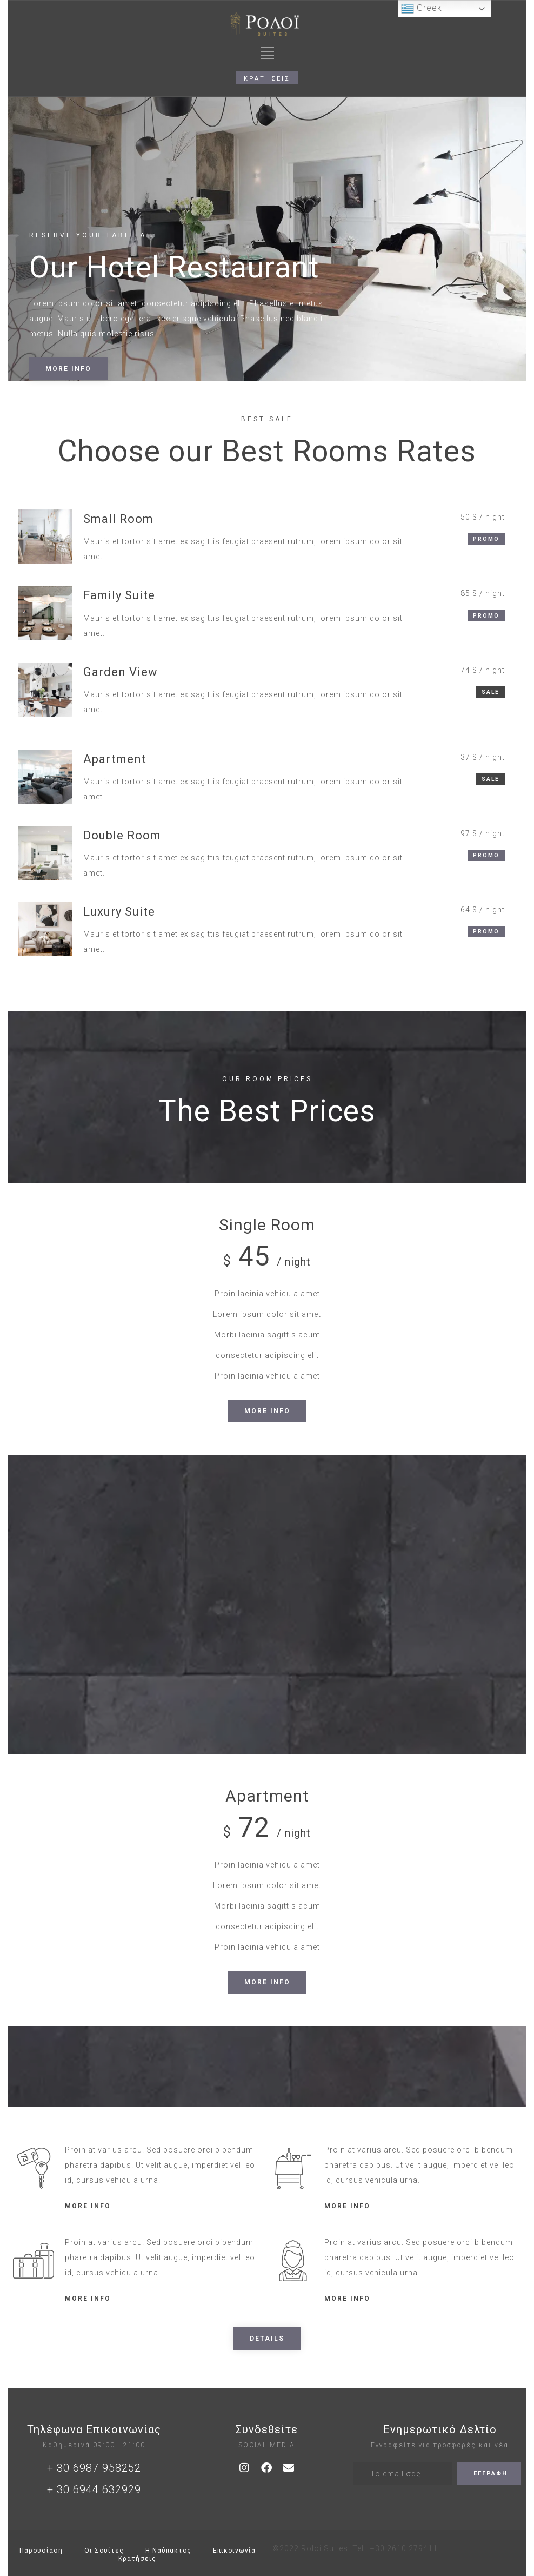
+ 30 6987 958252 (94, 2467)
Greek (421, 8)
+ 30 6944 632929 (94, 2489)
